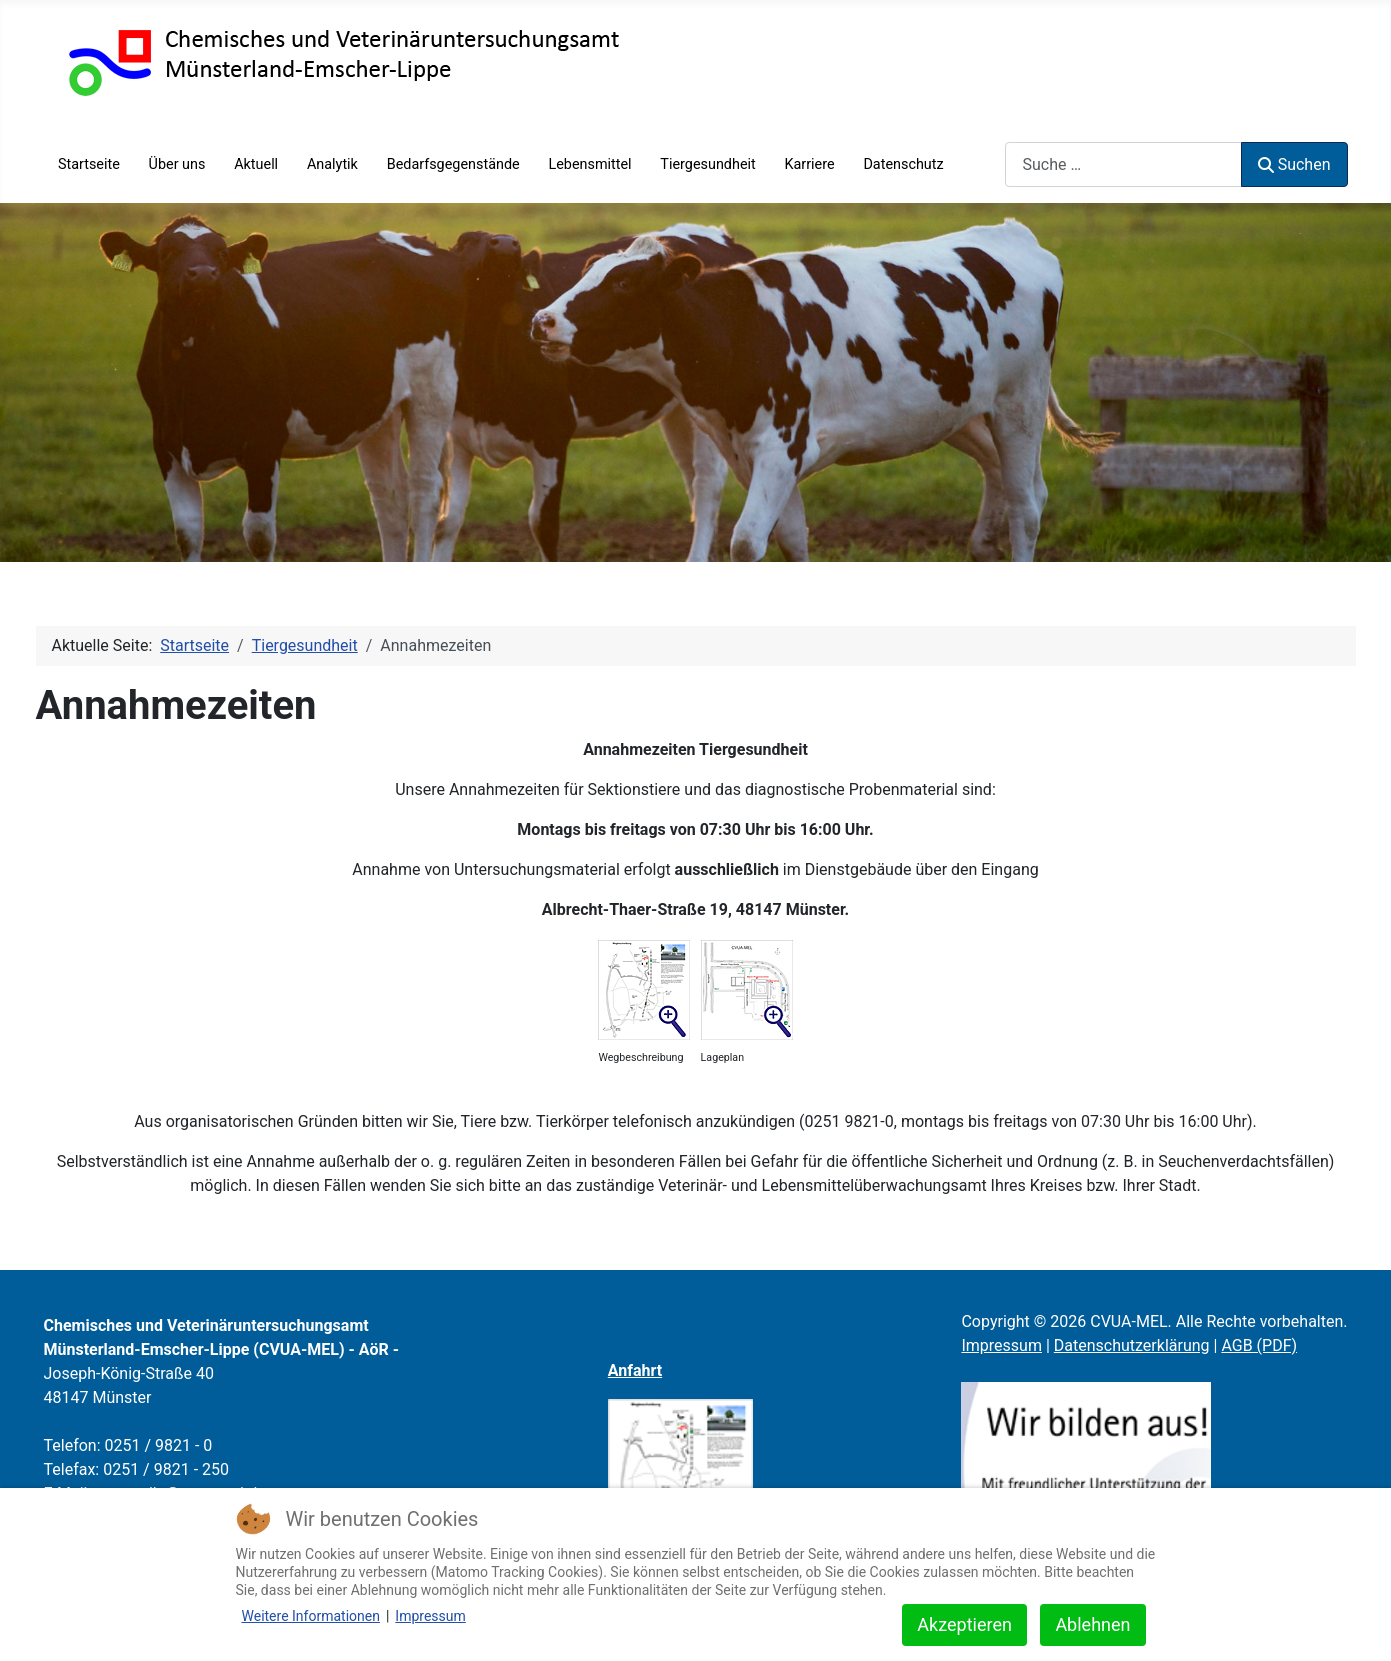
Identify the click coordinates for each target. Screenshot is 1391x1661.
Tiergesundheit (707, 164)
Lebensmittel (589, 164)
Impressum (1001, 1345)
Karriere (810, 164)
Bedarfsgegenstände (453, 164)
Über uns (177, 164)
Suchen (1294, 164)
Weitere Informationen (311, 1616)
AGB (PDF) (1259, 1345)
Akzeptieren (964, 1624)
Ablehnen (1092, 1624)
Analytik (332, 164)
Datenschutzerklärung (1132, 1345)
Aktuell (256, 164)
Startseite (89, 164)
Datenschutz (903, 164)
